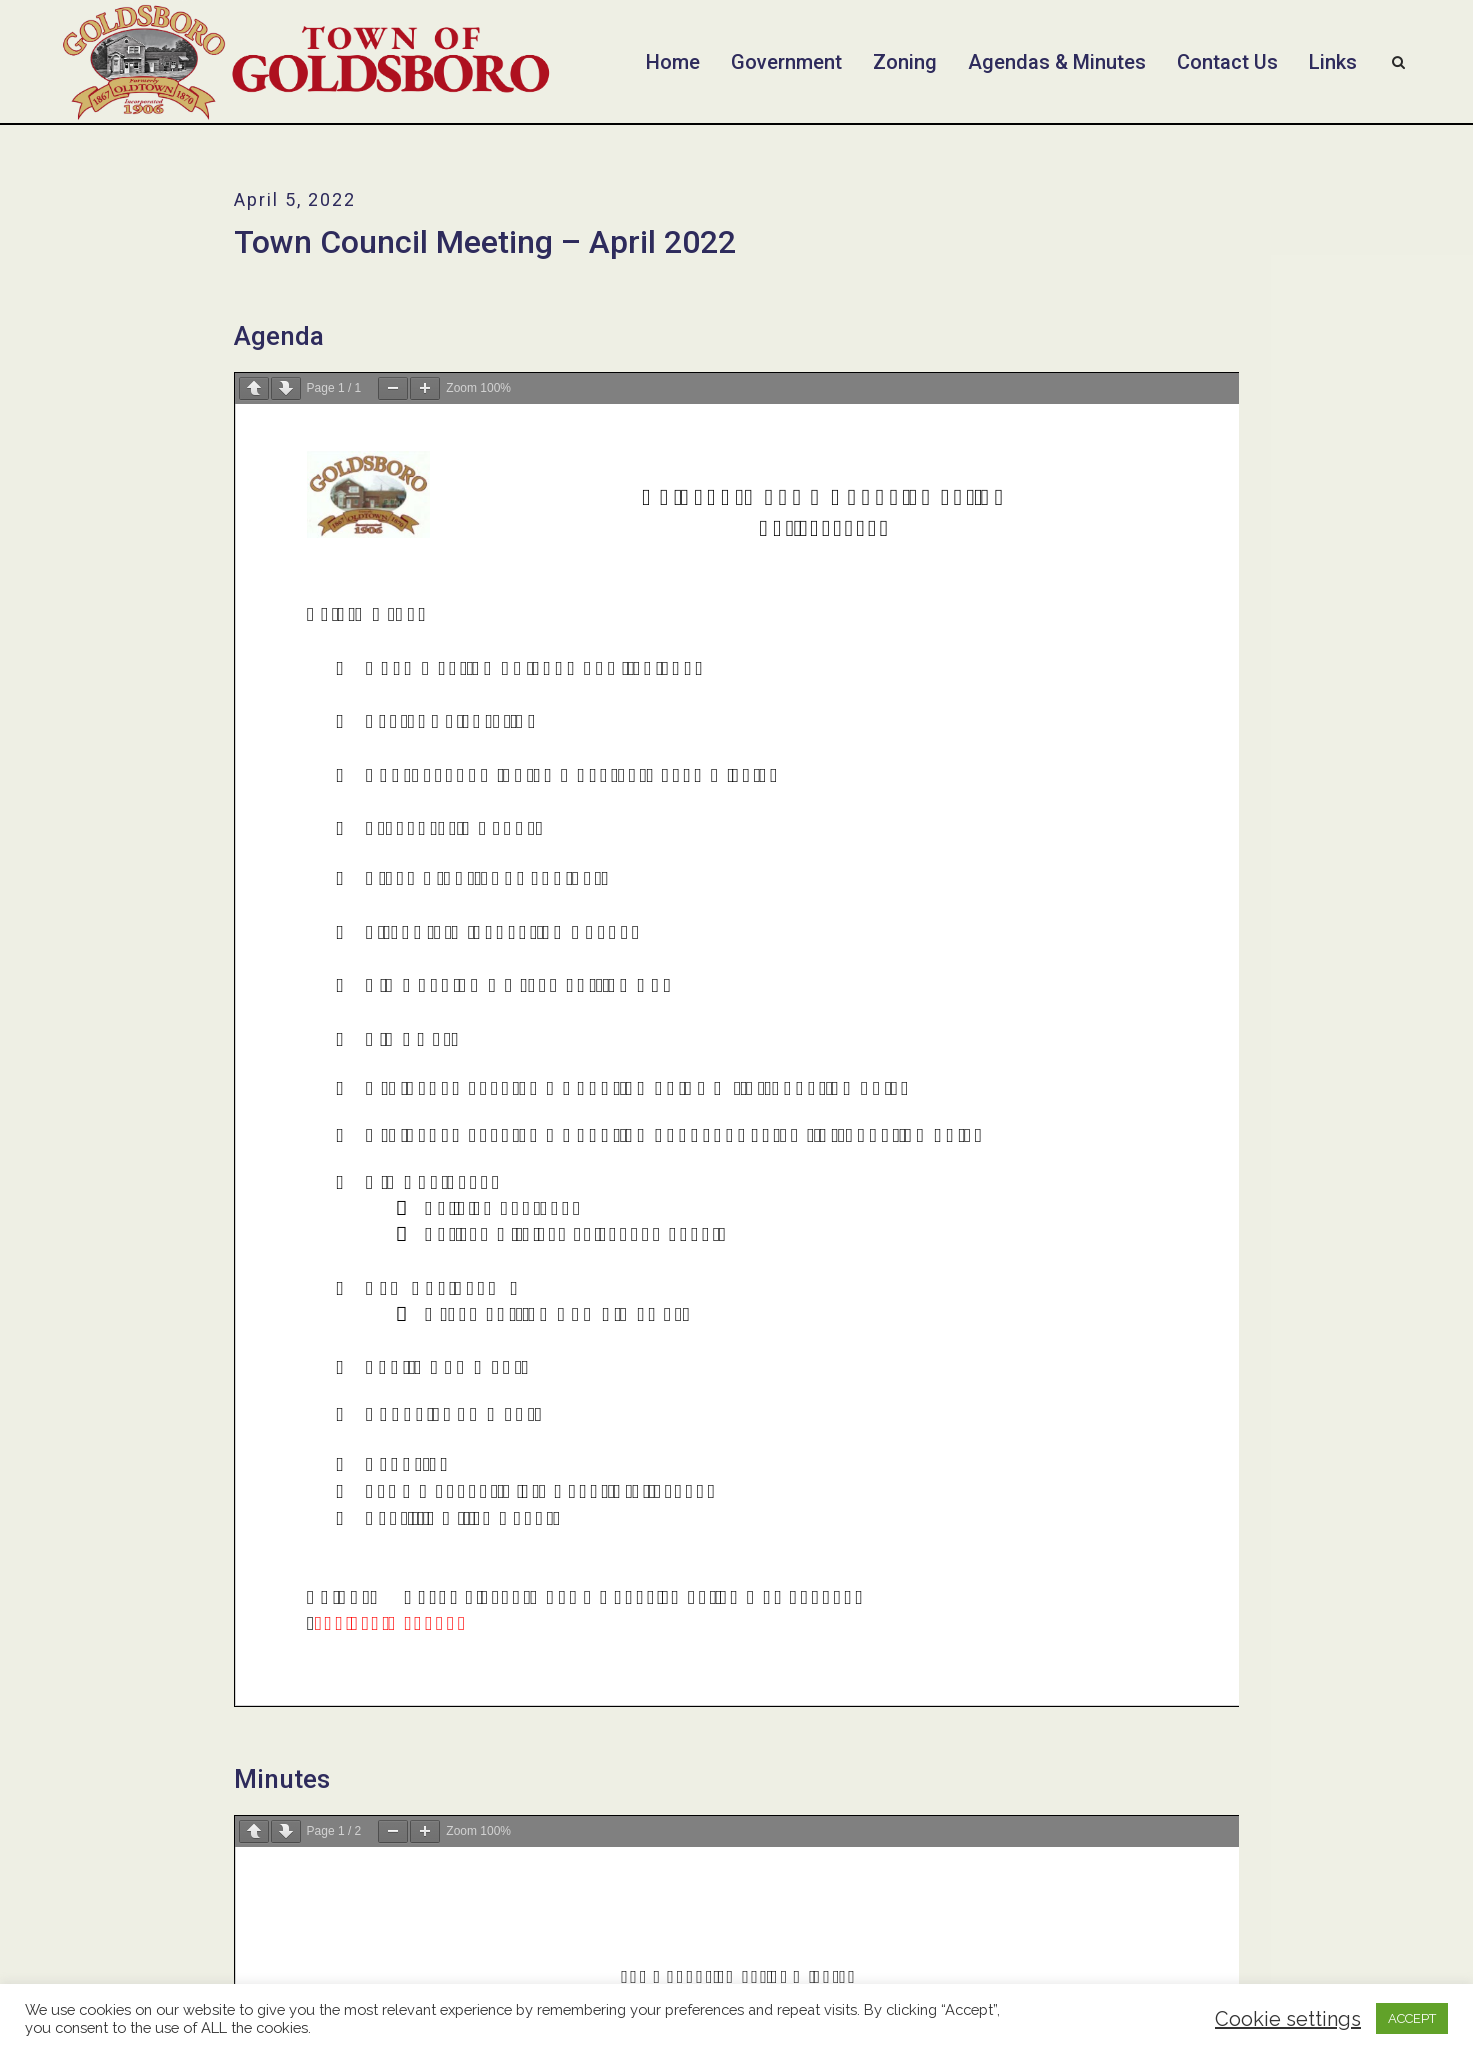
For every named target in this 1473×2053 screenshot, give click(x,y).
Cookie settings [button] (1288, 2019)
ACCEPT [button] (1412, 2018)
